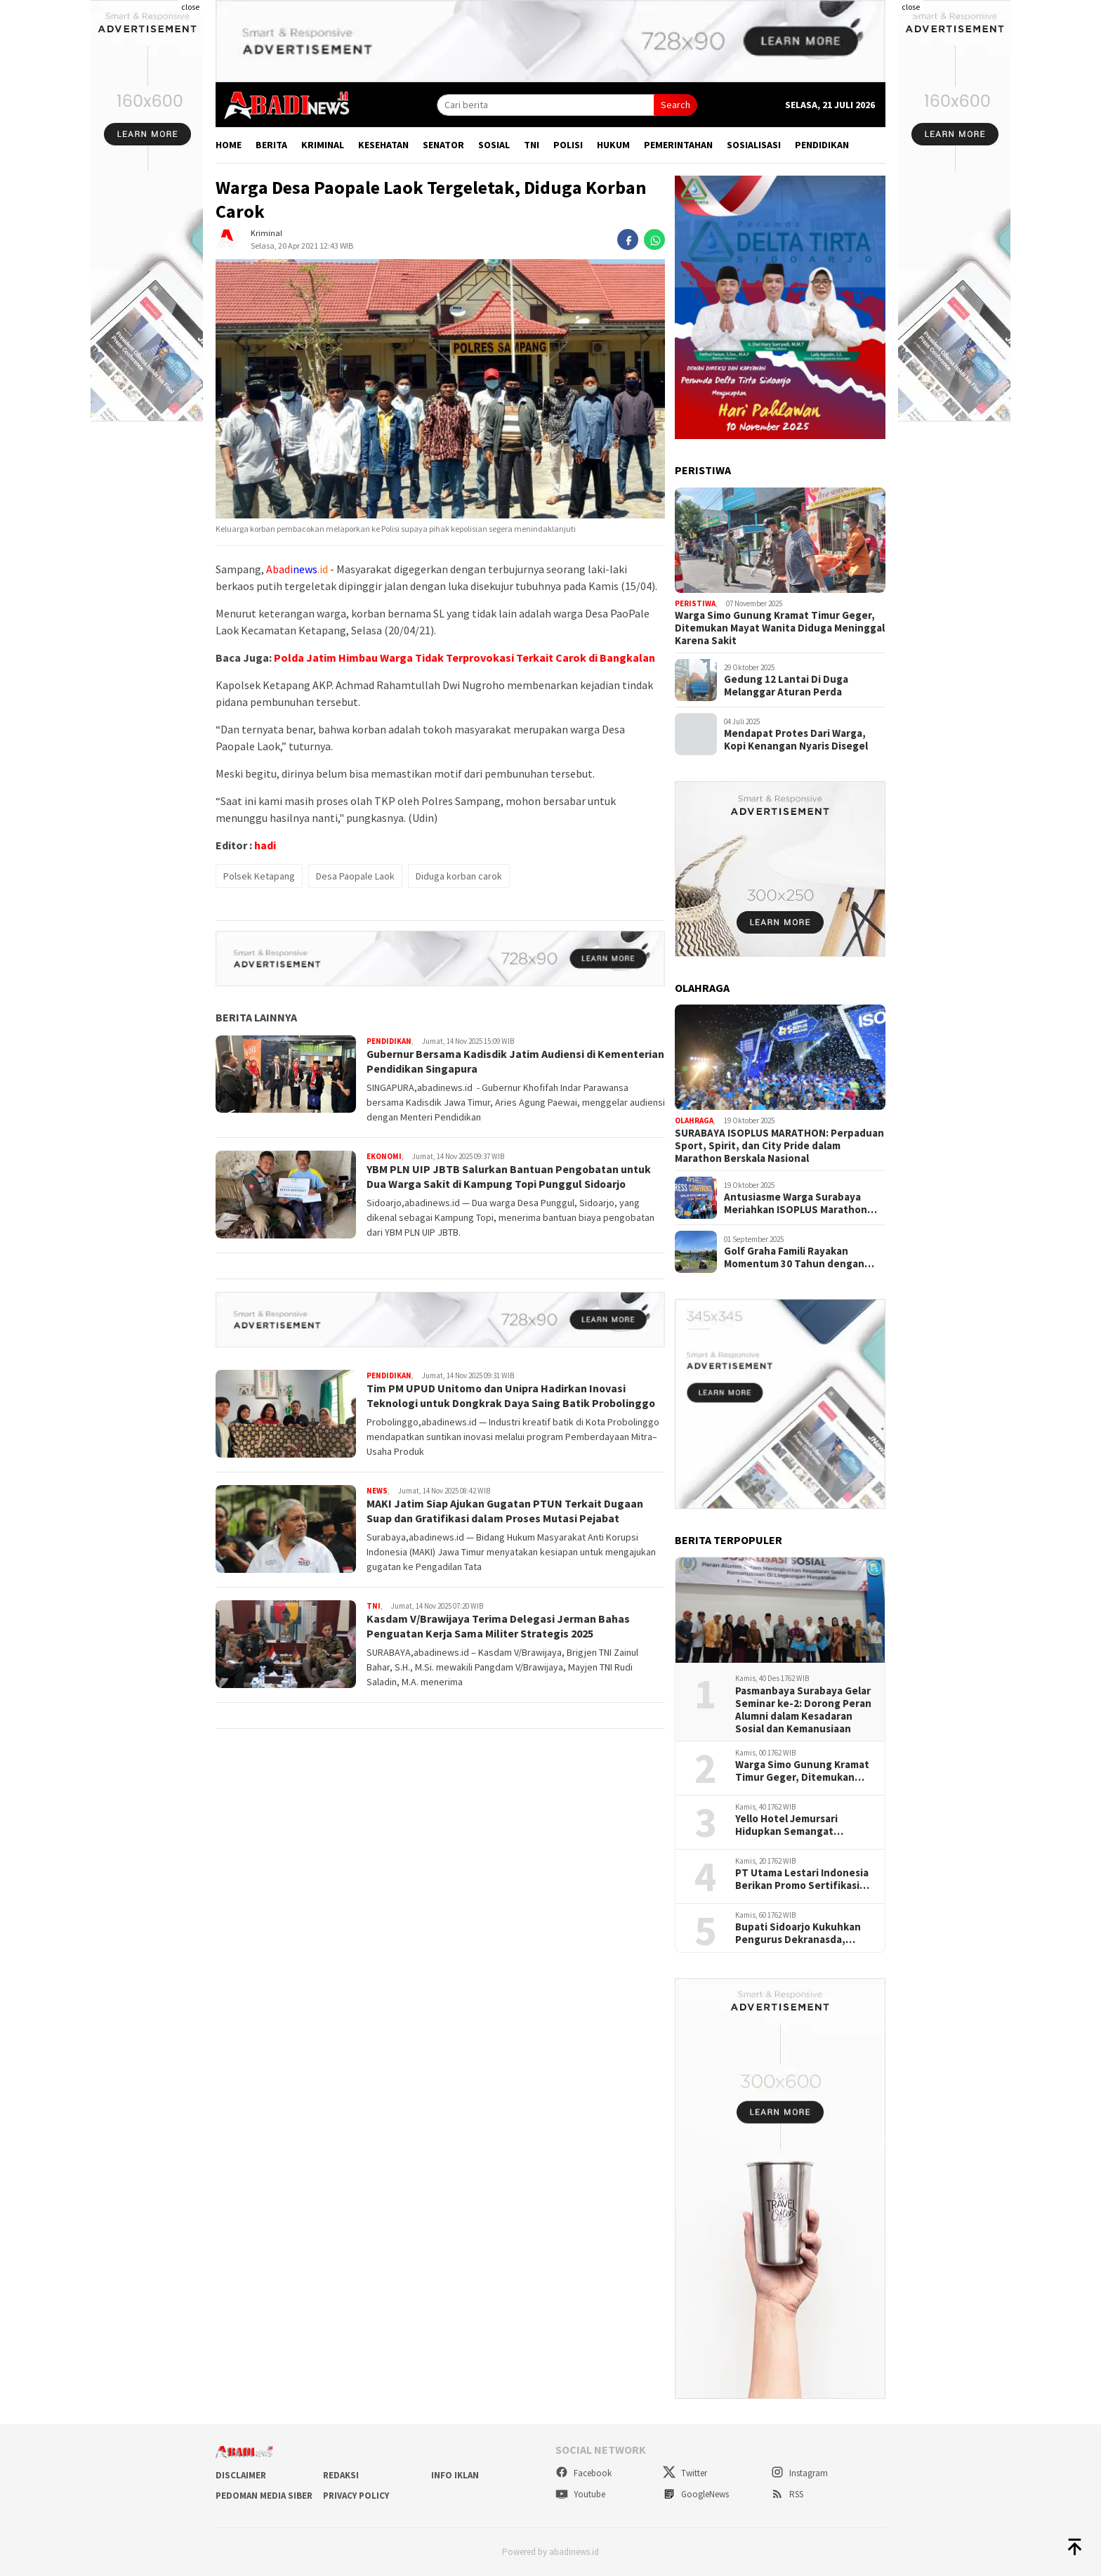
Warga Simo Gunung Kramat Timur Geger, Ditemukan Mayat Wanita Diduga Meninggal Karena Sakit (780, 628)
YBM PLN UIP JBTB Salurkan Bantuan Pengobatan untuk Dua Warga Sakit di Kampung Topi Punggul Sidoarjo (509, 1176)
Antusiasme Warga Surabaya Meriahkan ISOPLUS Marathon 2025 (795, 1203)
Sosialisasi (754, 144)
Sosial (494, 144)
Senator (443, 144)
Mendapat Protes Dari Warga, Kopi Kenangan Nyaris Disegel (796, 739)
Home (229, 144)
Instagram (799, 2473)
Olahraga (694, 1120)
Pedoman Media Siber (264, 2496)
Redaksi (341, 2475)
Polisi (568, 144)
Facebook (583, 2473)
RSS (787, 2494)
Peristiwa (695, 603)
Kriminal (322, 144)
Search (675, 104)
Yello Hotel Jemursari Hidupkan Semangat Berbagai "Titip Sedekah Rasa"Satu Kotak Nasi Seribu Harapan (795, 1825)
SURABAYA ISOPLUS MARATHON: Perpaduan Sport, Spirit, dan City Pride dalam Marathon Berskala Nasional (779, 1146)
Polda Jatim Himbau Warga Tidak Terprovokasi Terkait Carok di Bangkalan (464, 657)
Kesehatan (383, 144)
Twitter (685, 2473)
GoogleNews (696, 2494)
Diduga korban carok (459, 876)
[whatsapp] (654, 239)
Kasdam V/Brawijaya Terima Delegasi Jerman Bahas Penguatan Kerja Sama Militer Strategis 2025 (498, 1625)
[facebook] (627, 239)
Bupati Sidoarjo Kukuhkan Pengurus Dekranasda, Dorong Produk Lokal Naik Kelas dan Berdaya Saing (798, 1933)
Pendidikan (822, 144)
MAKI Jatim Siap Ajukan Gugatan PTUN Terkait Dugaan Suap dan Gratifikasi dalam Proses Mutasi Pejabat (505, 1510)
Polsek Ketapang (259, 876)
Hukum (613, 144)
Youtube (580, 2494)
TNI (531, 144)
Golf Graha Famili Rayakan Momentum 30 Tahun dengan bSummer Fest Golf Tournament (802, 1257)
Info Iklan (455, 2475)
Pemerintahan (678, 144)
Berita (271, 144)
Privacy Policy (356, 2496)
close (190, 6)
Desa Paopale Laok (355, 876)
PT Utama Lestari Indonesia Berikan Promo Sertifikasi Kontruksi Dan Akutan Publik (804, 1879)
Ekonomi (384, 1156)
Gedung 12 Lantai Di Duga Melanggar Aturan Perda (786, 685)
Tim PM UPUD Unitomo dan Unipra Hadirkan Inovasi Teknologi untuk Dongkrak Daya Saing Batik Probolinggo (513, 1395)
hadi (265, 845)
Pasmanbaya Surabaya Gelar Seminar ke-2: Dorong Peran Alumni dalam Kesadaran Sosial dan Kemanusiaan (803, 1710)
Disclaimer (241, 2475)
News (377, 1491)
